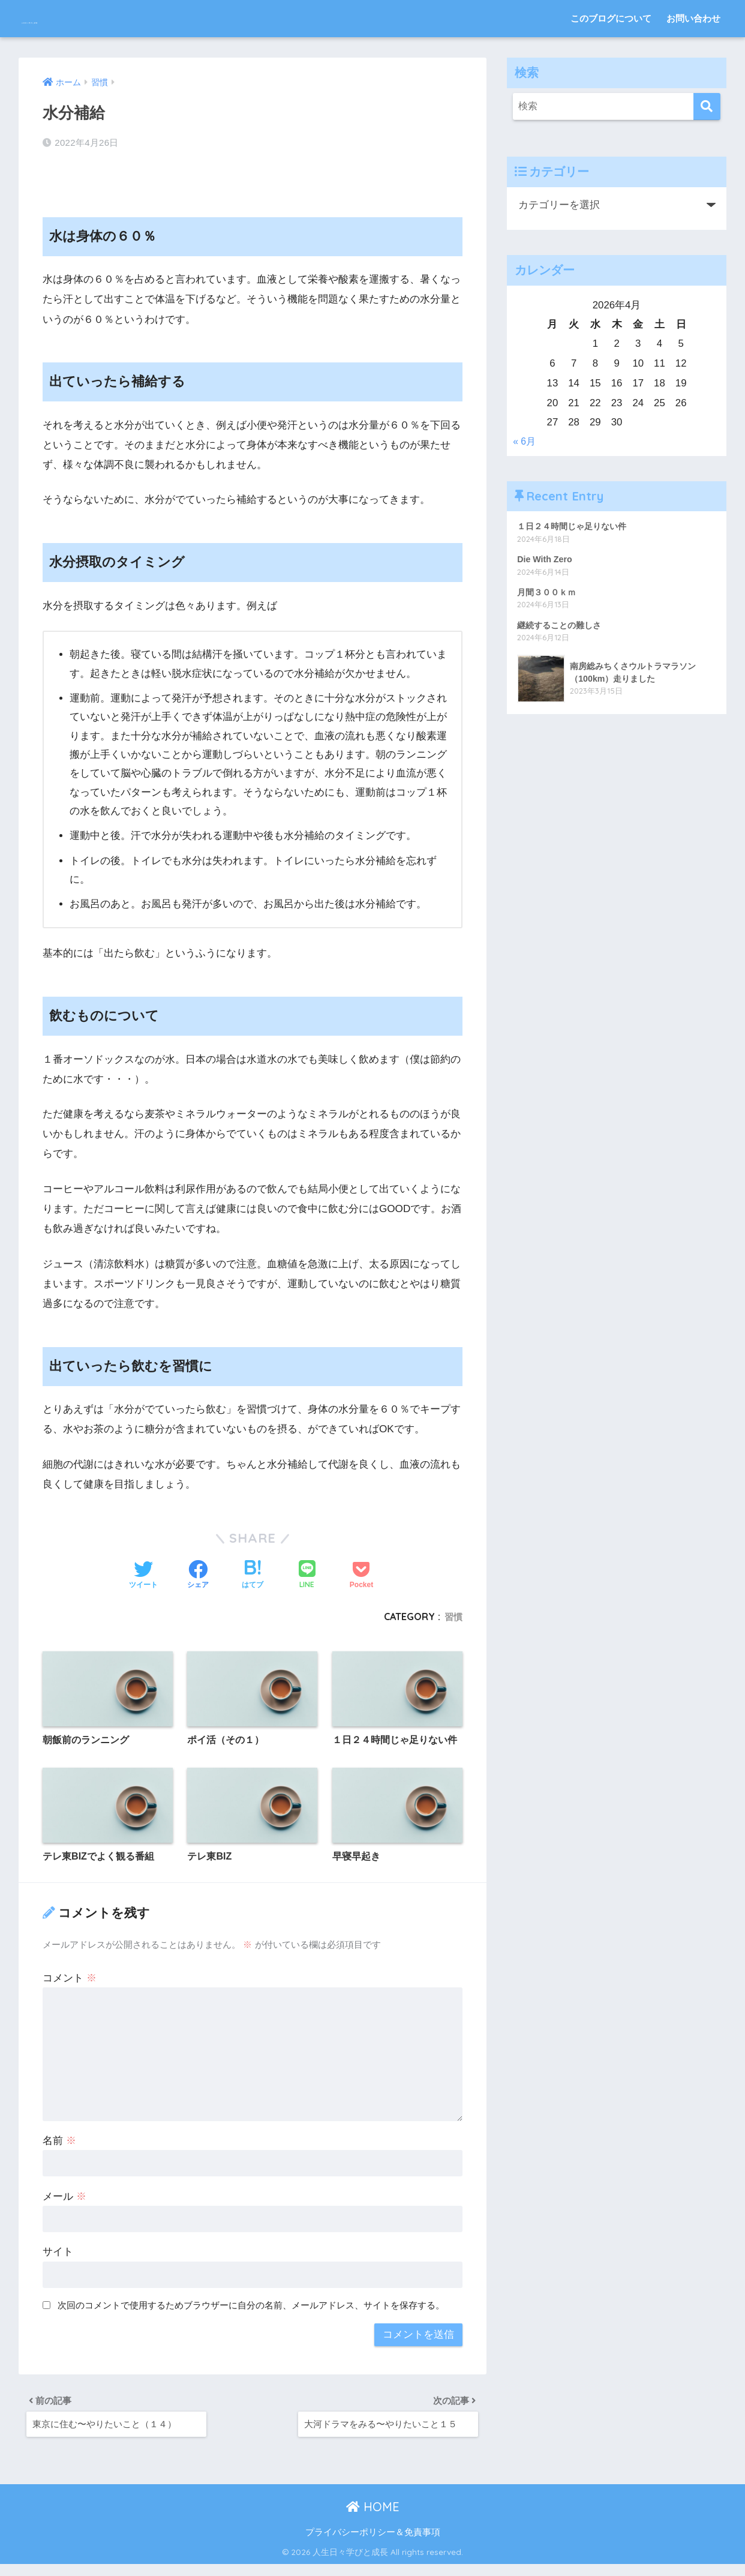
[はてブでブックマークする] (252, 1564)
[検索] (706, 106)
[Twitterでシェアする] (143, 1564)
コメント (70, 1983)
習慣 (452, 1605)
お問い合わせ (693, 18)
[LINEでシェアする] (307, 1563)
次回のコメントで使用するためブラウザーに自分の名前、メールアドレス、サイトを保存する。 (251, 2310)
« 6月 (525, 442)
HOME (372, 2518)
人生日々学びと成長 (87, 18)
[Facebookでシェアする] (198, 1564)
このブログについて (610, 18)
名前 (59, 2145)
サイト (58, 2257)
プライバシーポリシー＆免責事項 (372, 2543)
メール (64, 2201)
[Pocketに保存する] (361, 1564)
